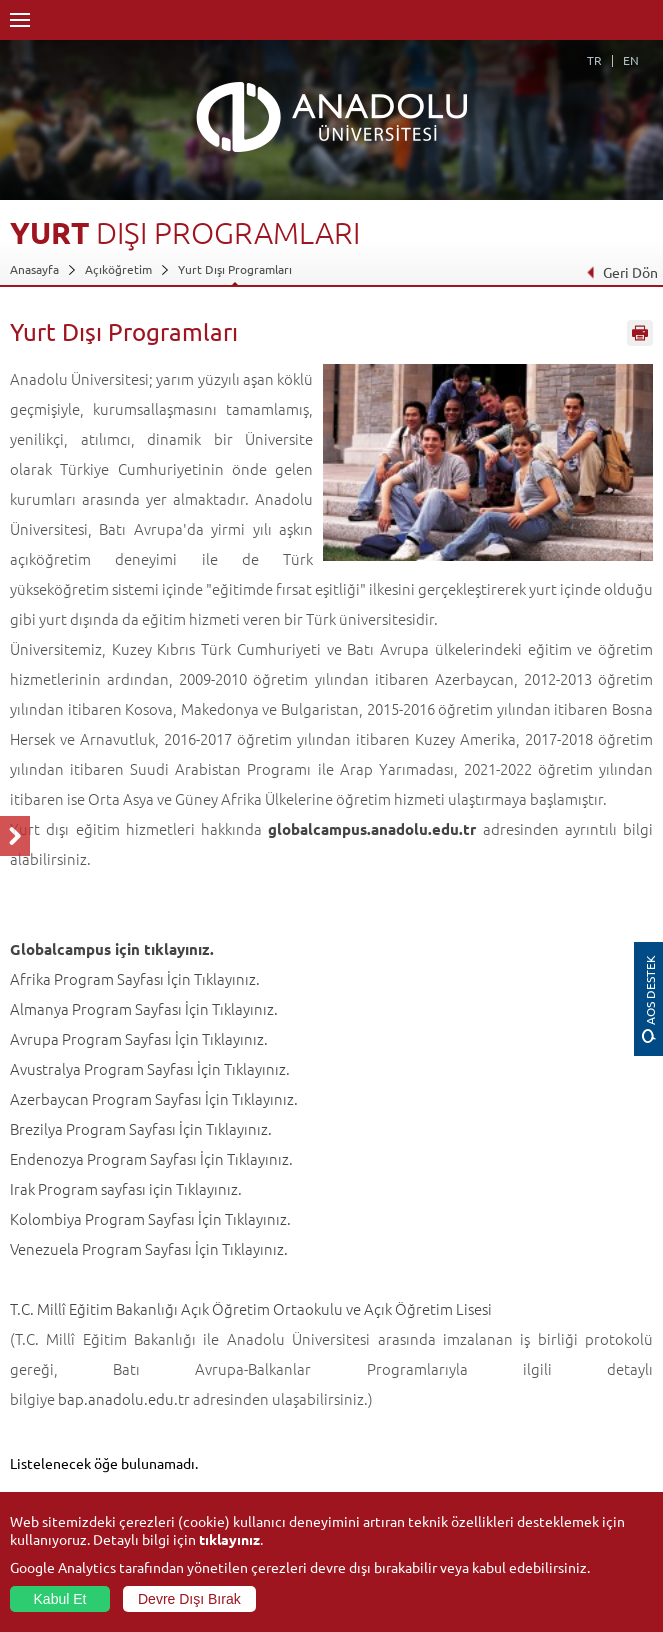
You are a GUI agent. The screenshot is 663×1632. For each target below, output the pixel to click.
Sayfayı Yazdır (640, 333)
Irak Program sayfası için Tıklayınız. (126, 1188)
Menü (20, 20)
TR (594, 60)
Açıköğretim (118, 269)
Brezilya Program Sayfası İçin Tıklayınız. (141, 1128)
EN (631, 60)
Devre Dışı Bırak (189, 1599)
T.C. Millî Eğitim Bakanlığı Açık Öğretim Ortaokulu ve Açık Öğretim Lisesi (251, 1308)
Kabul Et (60, 1599)
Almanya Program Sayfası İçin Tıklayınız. (144, 1008)
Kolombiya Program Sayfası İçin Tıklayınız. (150, 1218)
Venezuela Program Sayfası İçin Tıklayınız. (149, 1248)
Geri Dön (622, 272)
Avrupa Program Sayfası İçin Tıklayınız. (139, 1038)
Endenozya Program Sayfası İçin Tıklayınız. (151, 1158)
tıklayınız (229, 1539)
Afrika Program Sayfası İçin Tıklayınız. (135, 978)
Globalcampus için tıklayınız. (112, 949)
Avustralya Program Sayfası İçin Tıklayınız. (150, 1068)
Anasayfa (34, 269)
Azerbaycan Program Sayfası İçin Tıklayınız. (154, 1098)
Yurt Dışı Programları (235, 269)
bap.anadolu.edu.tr (124, 1398)
